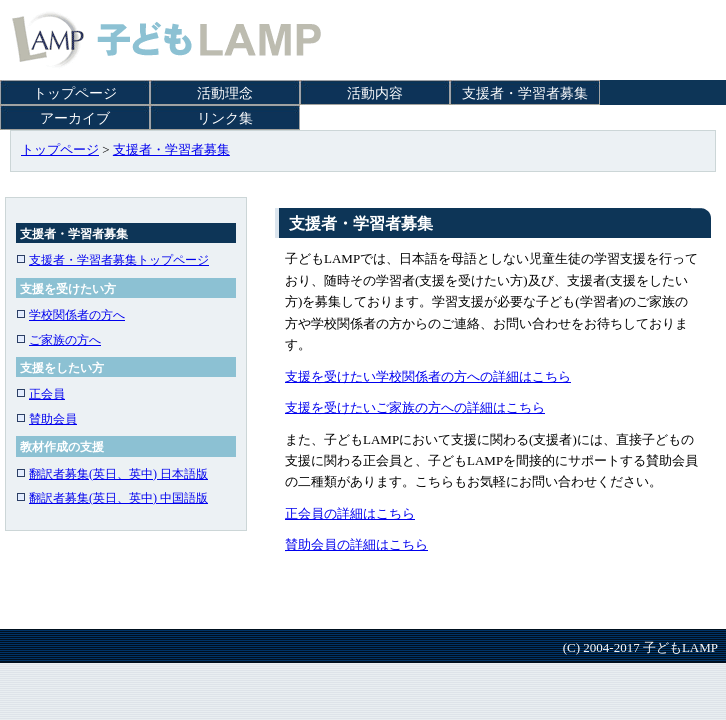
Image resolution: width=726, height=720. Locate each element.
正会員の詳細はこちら (350, 513)
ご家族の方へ (58, 340)
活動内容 (375, 93)
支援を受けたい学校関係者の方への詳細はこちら (428, 376)
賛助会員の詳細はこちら (356, 544)
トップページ (75, 93)
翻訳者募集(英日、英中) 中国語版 (112, 498)
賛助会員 (46, 419)
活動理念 (225, 93)
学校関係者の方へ (70, 315)
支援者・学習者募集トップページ (112, 260)
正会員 (40, 394)
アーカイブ (75, 118)
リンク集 (225, 118)
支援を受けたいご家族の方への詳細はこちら (415, 407)
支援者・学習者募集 (525, 93)
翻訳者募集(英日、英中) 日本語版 (112, 474)
